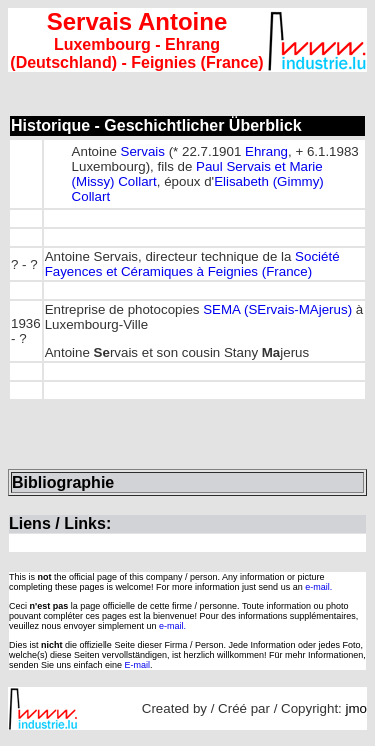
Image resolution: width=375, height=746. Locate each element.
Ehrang (266, 151)
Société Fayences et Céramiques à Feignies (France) (192, 264)
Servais (143, 151)
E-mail (138, 665)
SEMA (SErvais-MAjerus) (277, 309)
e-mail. (318, 587)
